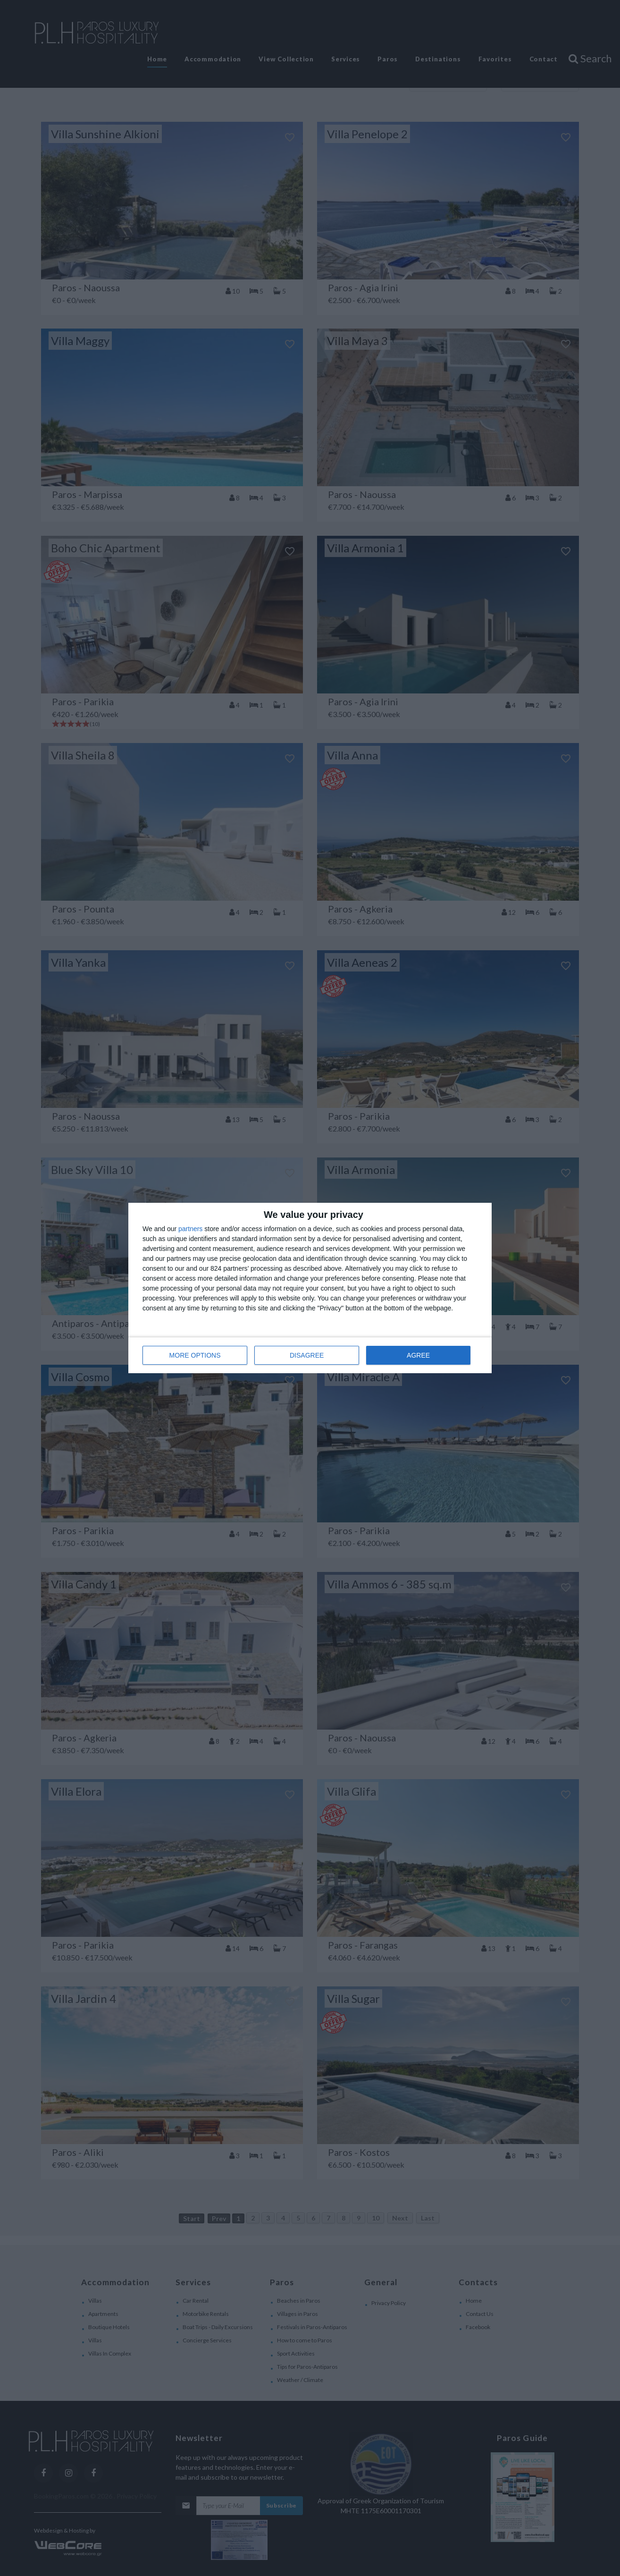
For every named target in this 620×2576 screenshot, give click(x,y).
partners (190, 1228)
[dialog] (310, 1288)
